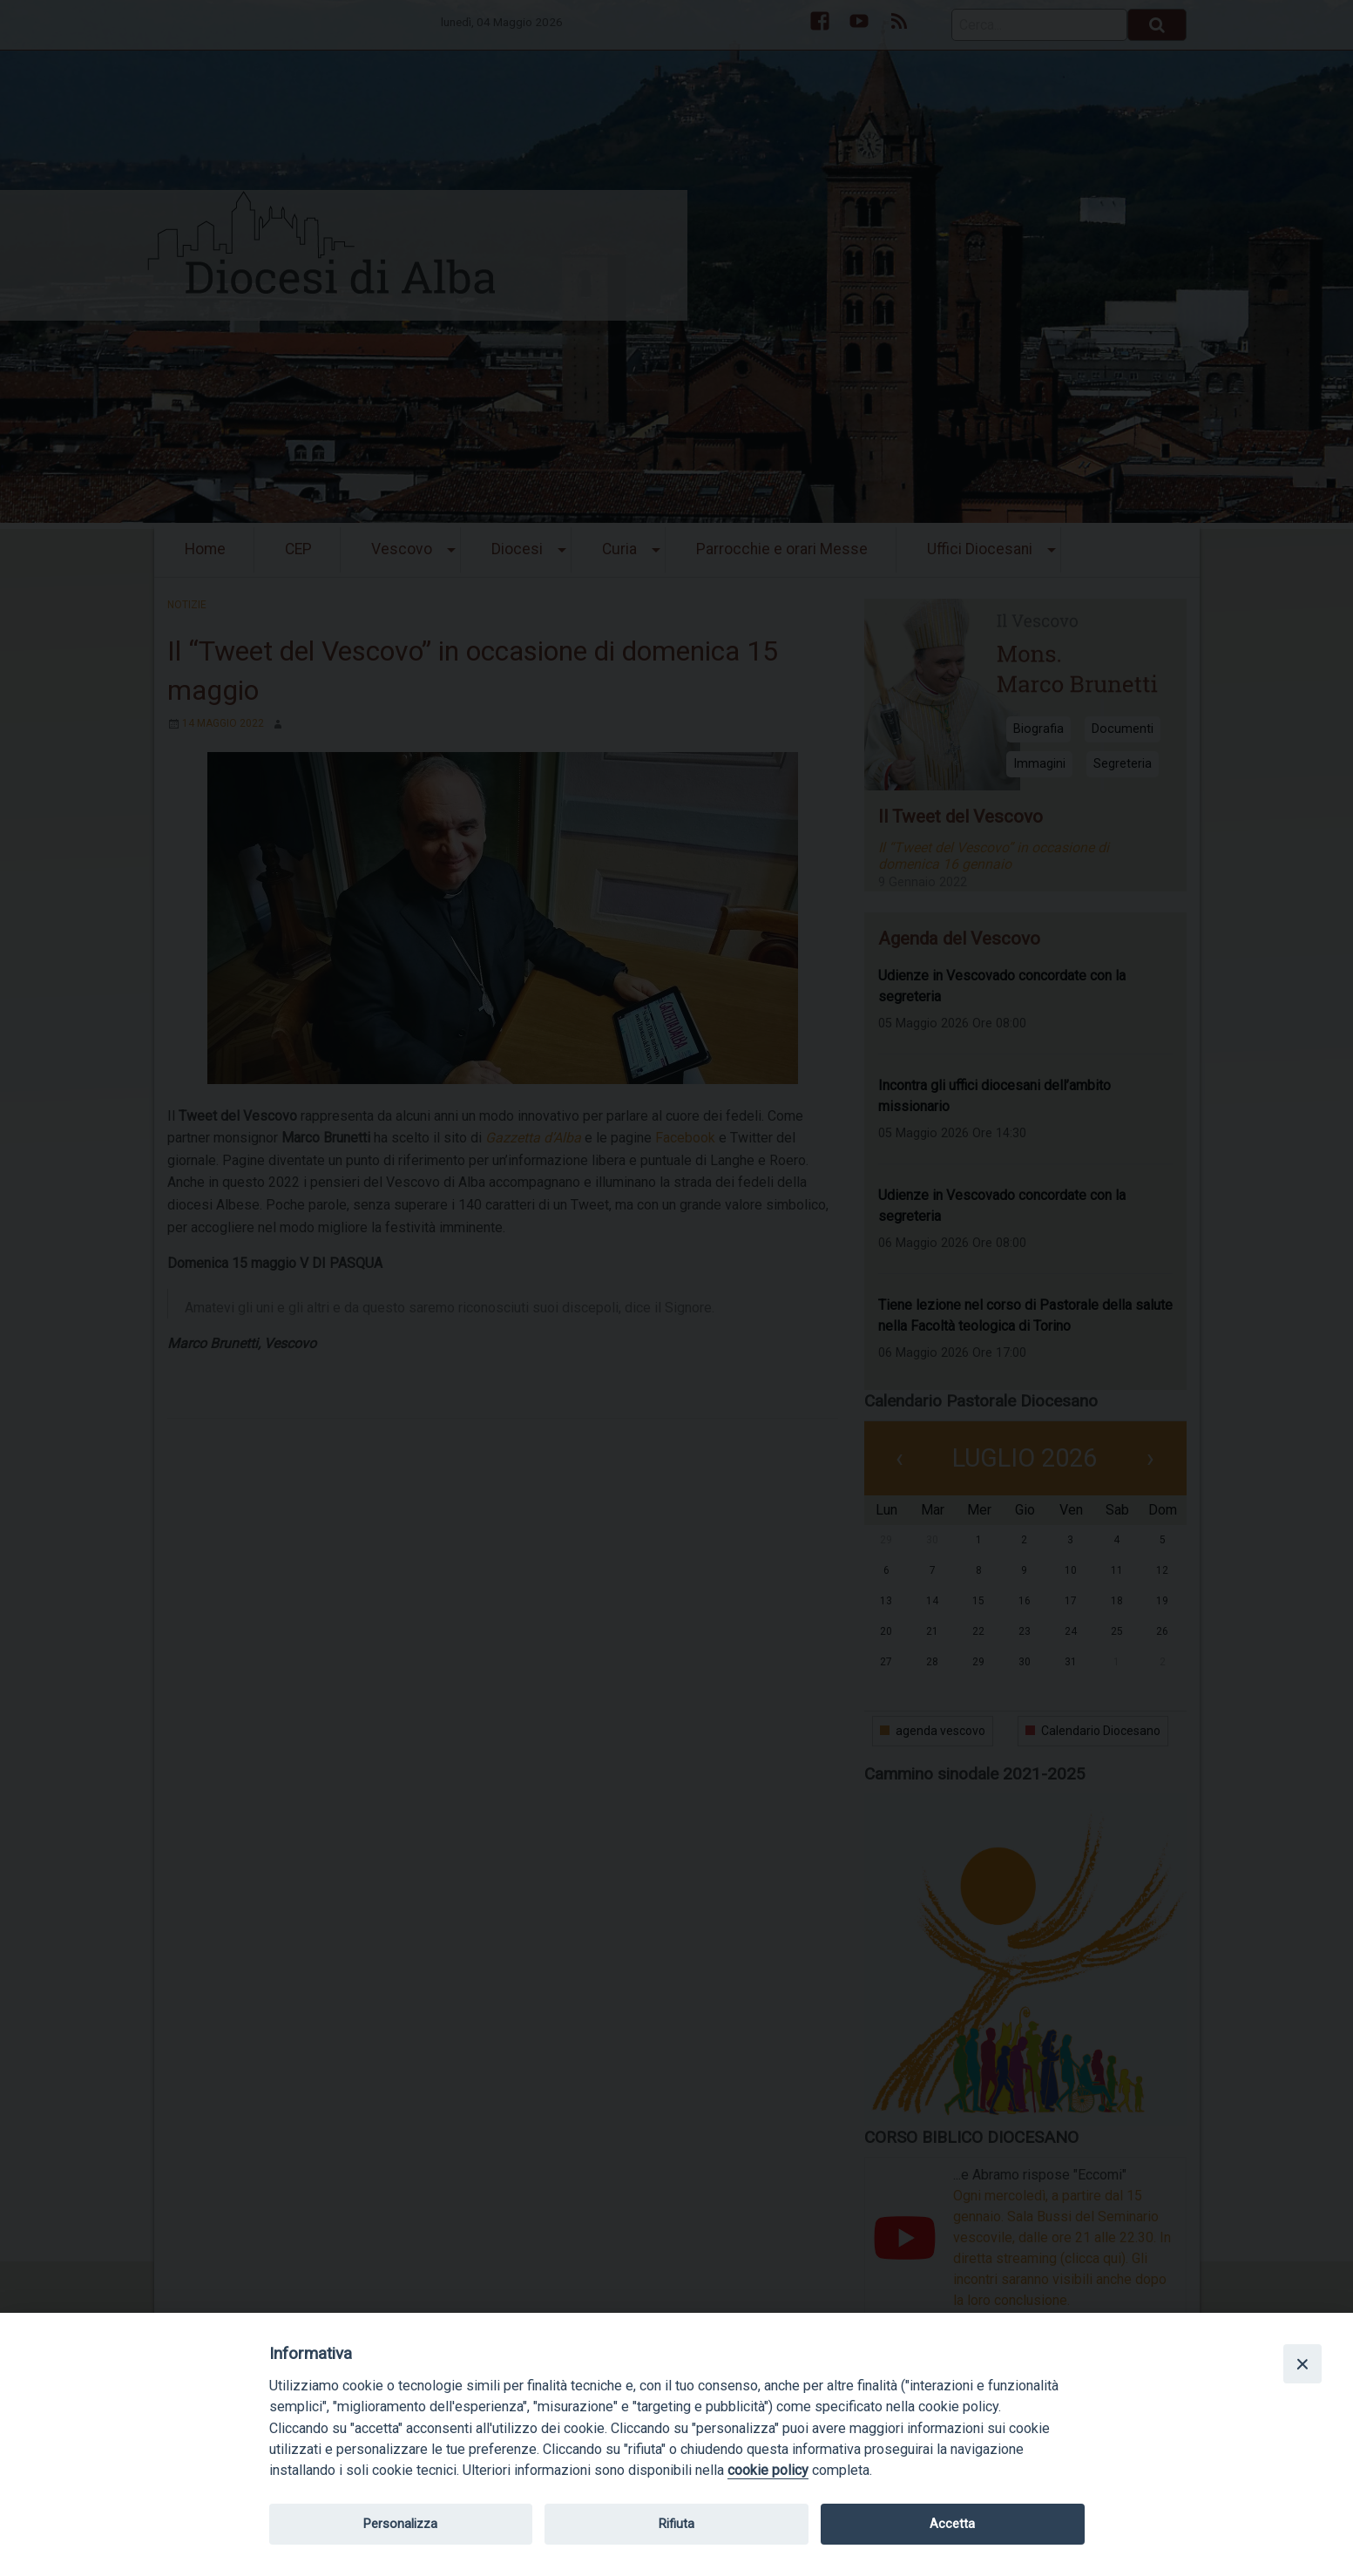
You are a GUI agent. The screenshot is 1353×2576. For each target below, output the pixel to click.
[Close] (1302, 2363)
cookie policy (767, 2470)
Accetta (952, 2524)
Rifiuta (676, 2524)
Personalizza (400, 2524)
